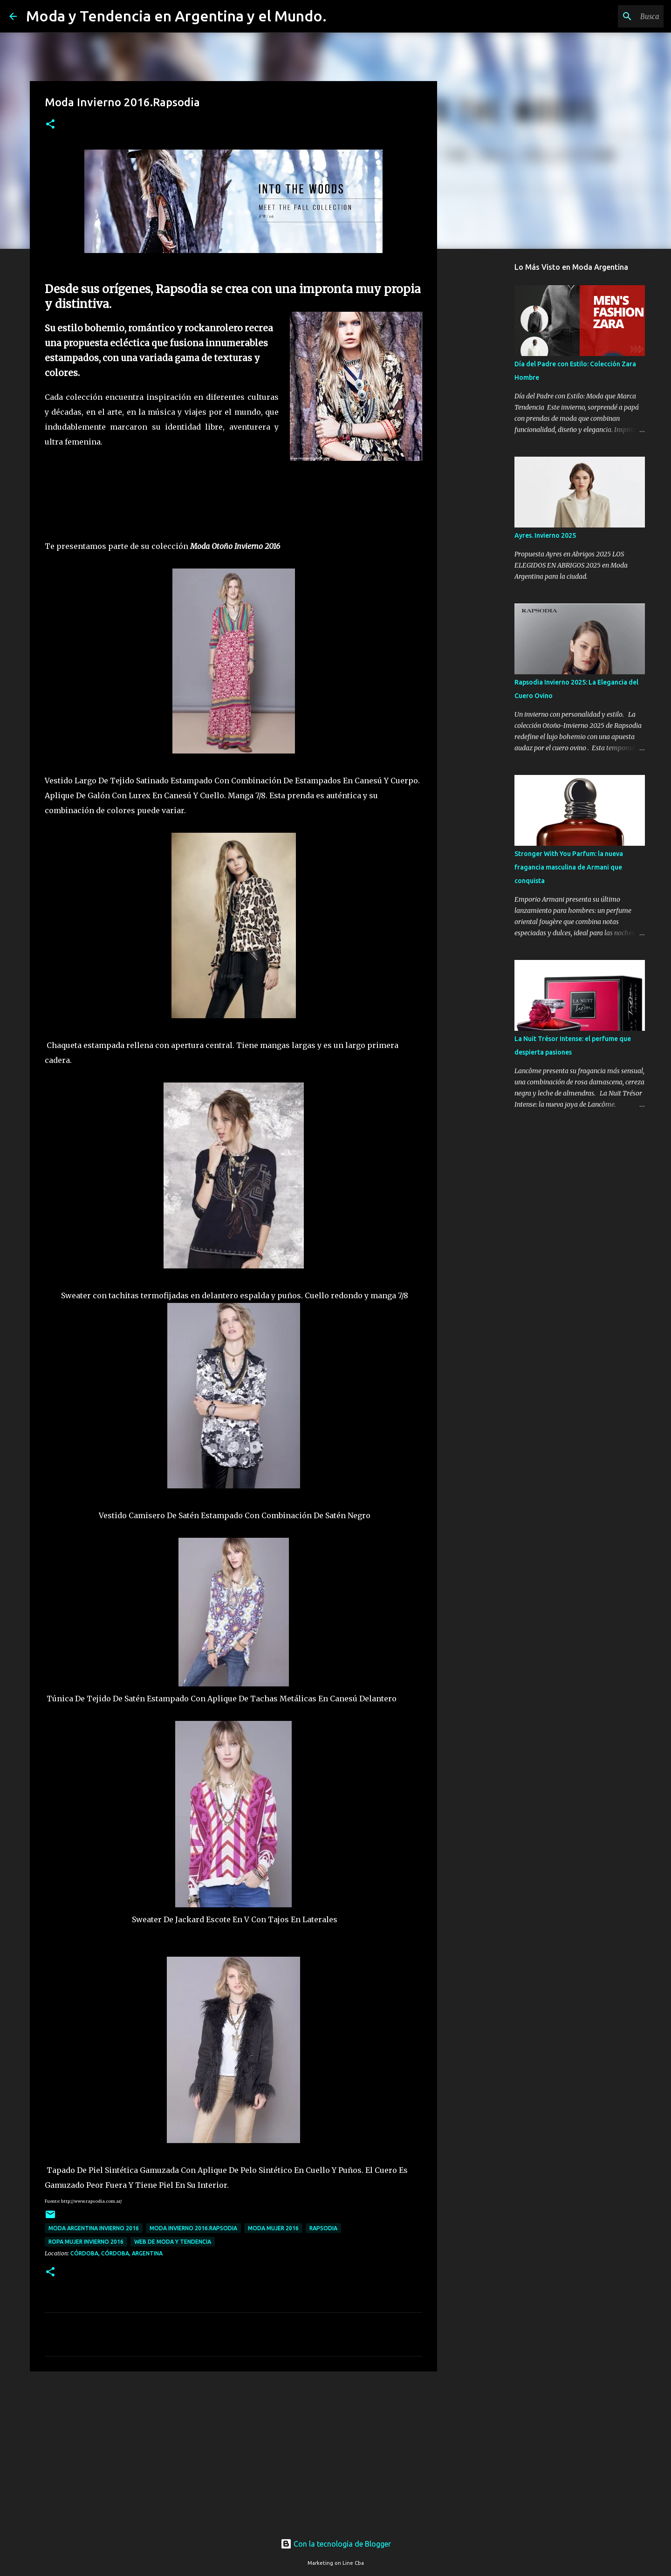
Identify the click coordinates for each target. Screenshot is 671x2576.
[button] (50, 124)
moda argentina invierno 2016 (93, 2228)
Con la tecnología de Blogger (336, 2544)
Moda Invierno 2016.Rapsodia (193, 2228)
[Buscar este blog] (615, 16)
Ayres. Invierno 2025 (545, 535)
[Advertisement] (233, 2450)
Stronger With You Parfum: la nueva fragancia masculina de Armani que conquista (568, 867)
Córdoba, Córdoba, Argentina (116, 2253)
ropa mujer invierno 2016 (85, 2242)
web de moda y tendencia (172, 2242)
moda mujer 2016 (273, 2228)
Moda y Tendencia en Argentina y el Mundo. (176, 15)
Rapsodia (323, 2228)
